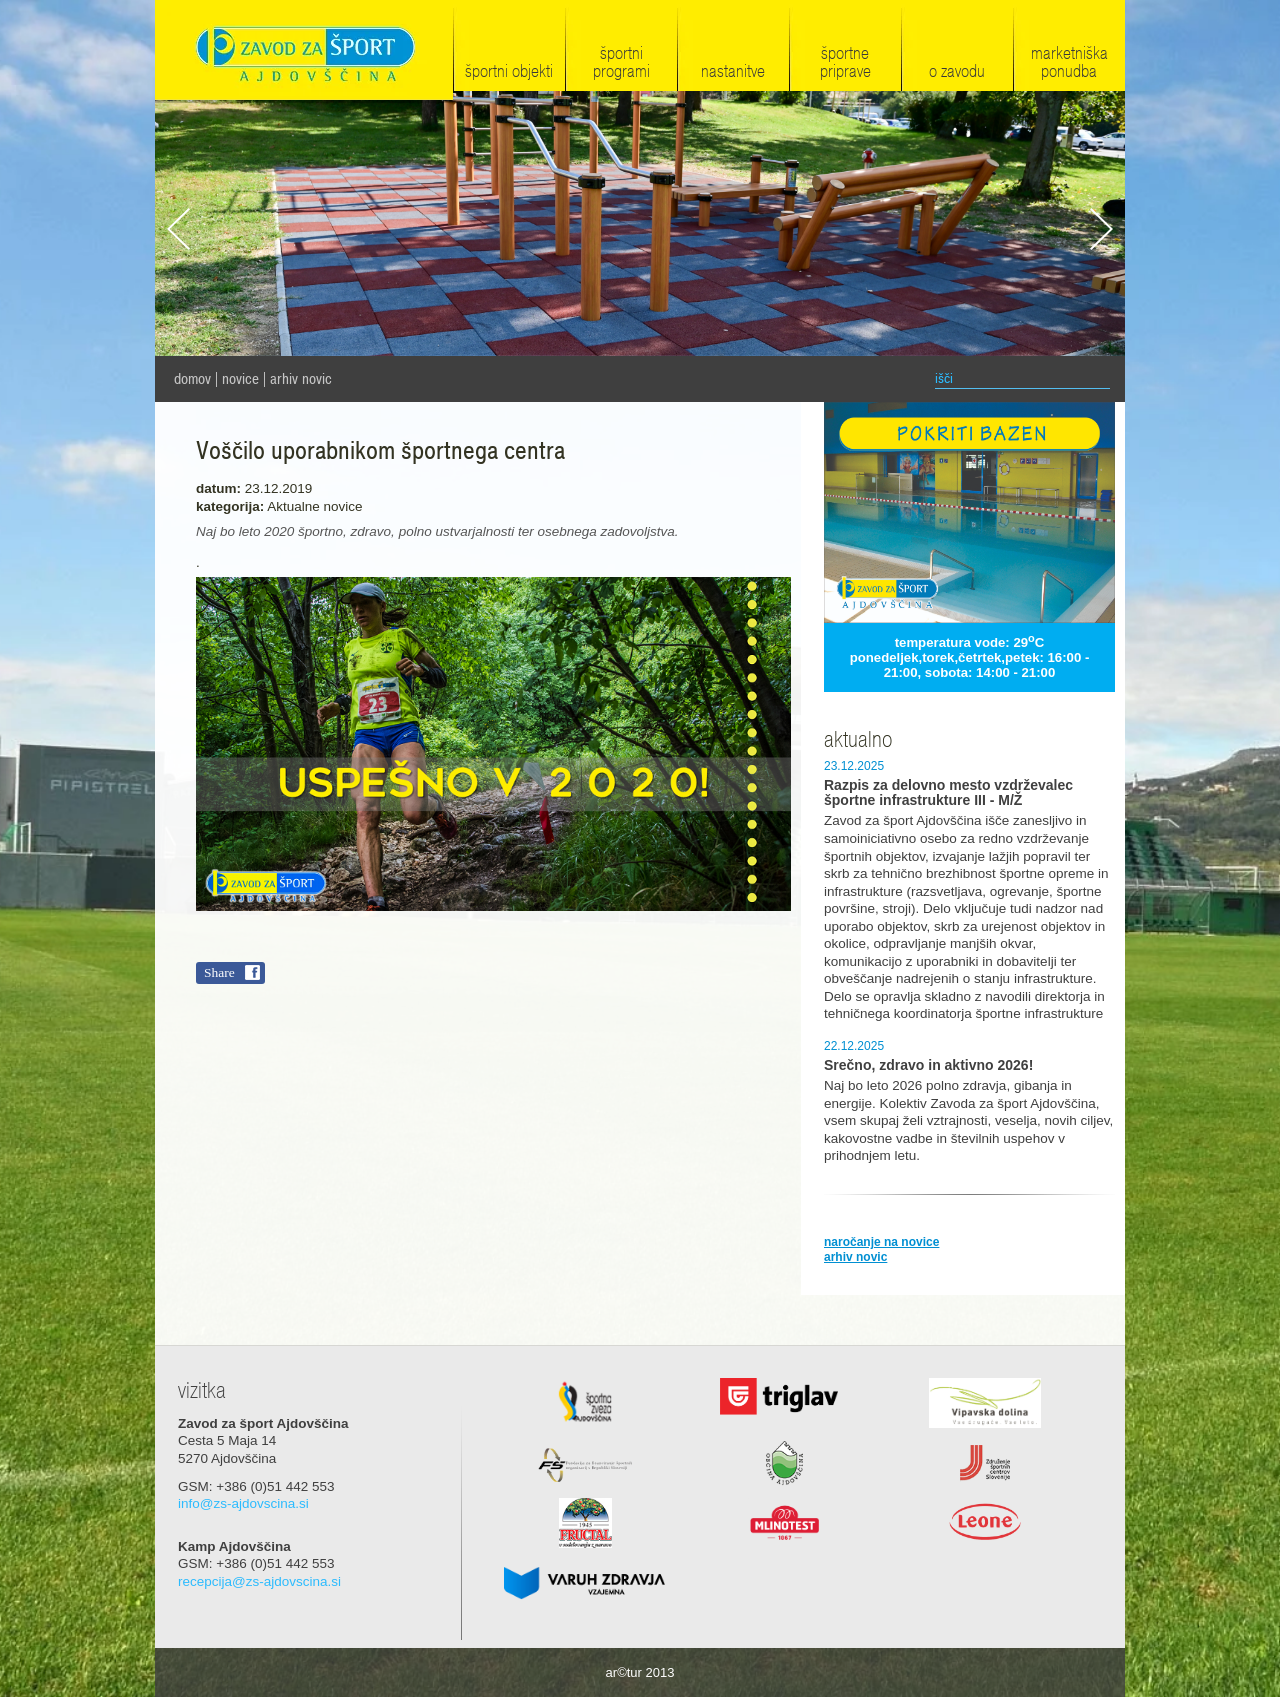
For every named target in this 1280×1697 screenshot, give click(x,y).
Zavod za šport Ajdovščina (304, 51)
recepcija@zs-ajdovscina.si (259, 1581)
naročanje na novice (881, 1242)
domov (192, 379)
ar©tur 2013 (640, 1672)
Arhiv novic (301, 379)
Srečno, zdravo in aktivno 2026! (928, 1065)
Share (219, 972)
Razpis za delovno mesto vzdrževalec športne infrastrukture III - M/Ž (948, 793)
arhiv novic (855, 1257)
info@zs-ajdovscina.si (243, 1503)
